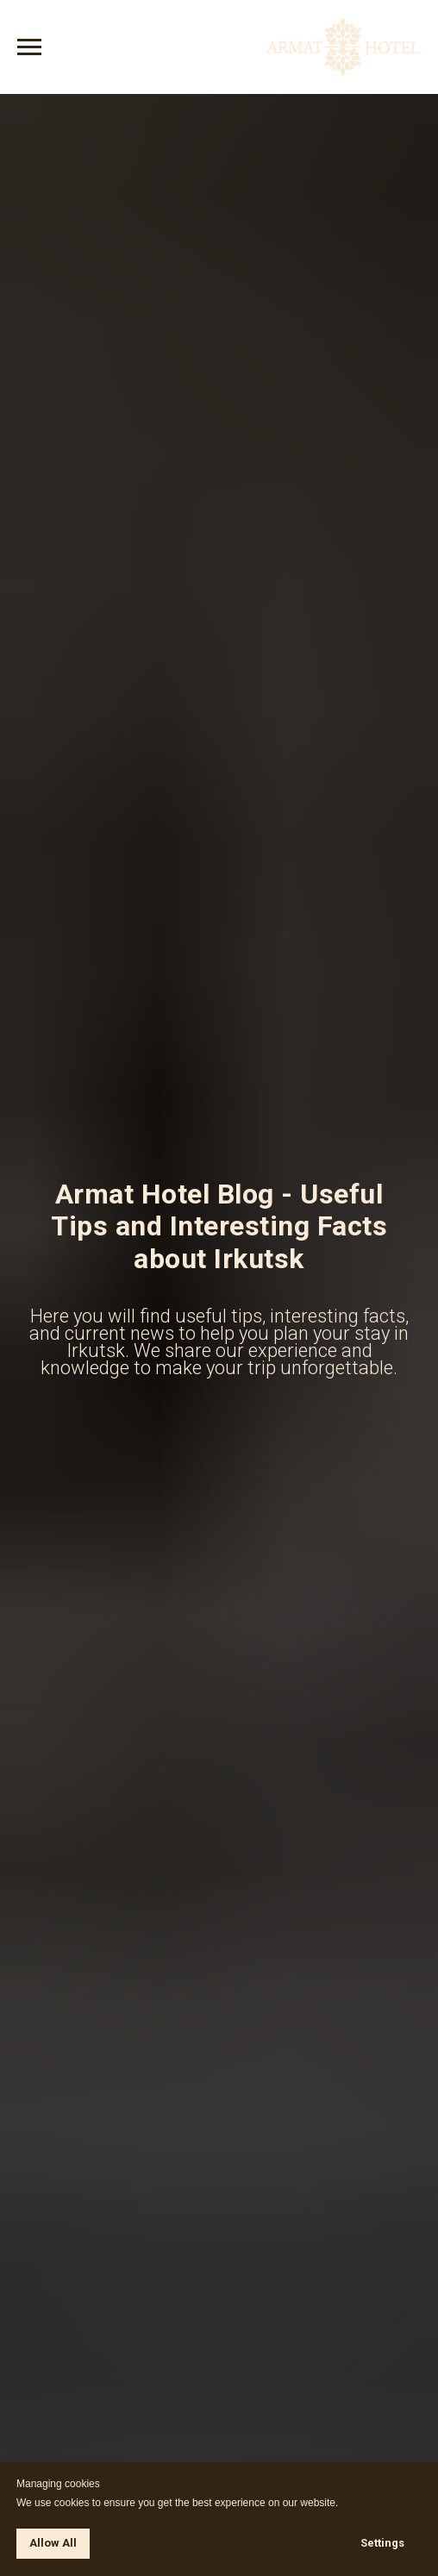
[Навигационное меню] (29, 47)
